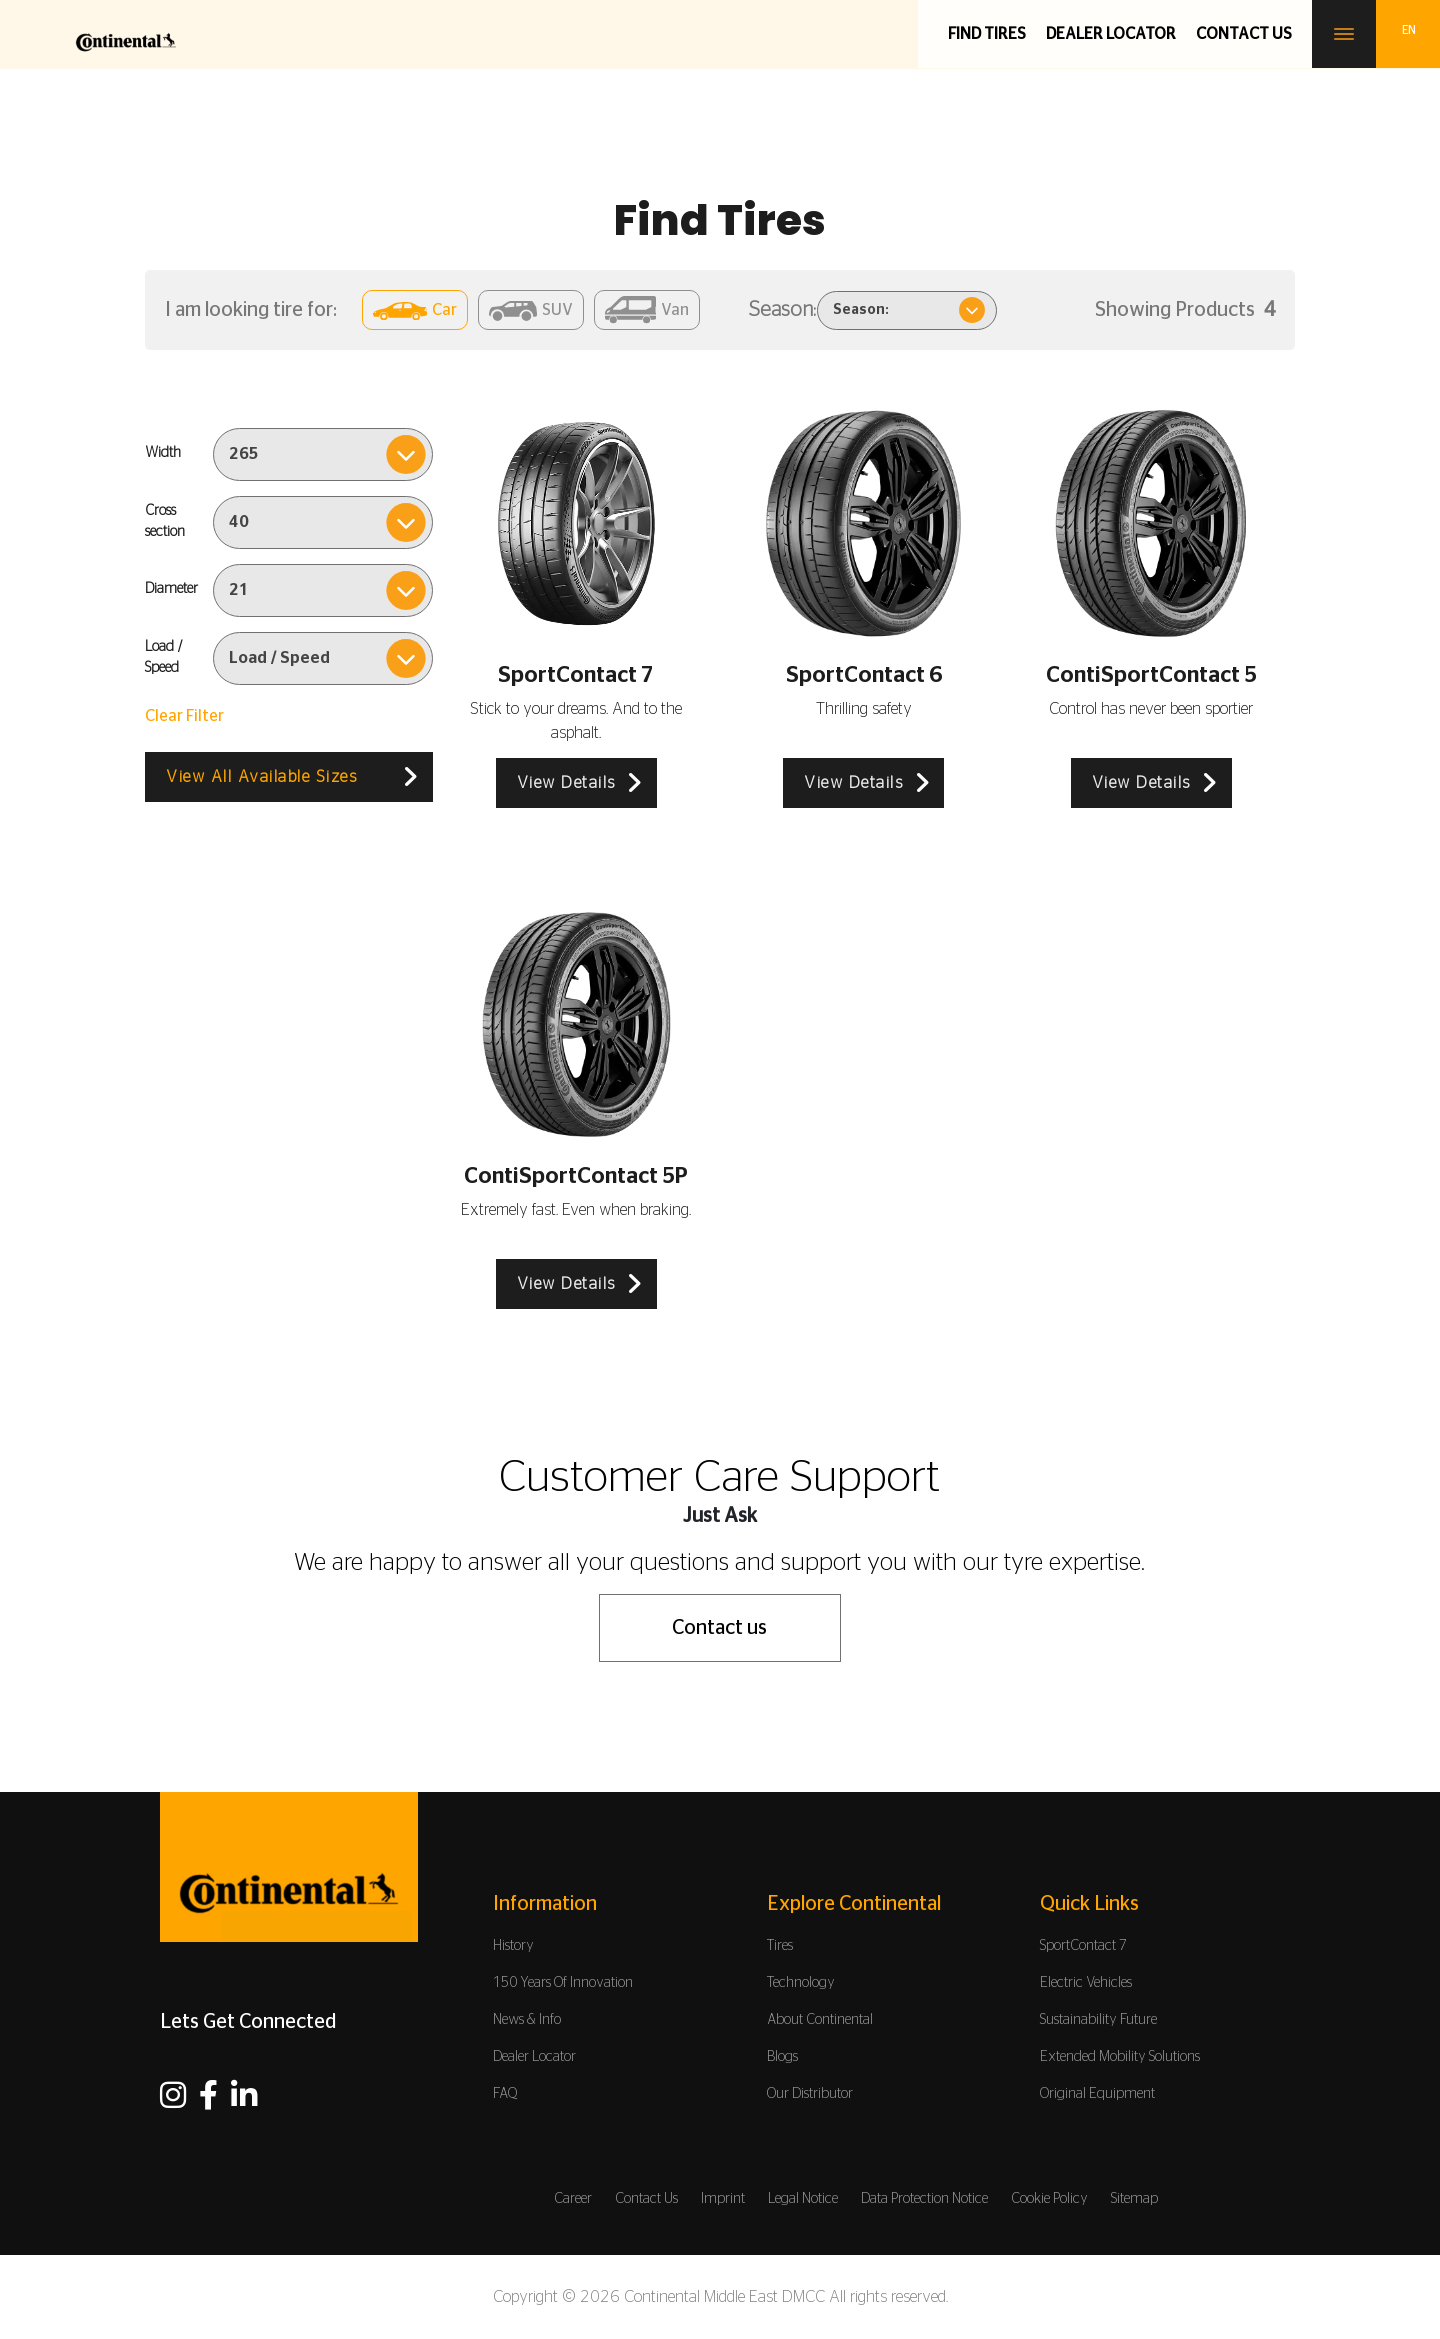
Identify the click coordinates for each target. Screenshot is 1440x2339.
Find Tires (987, 34)
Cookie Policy (1049, 2199)
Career (573, 2199)
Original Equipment (1097, 2094)
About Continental (820, 2020)
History (513, 1946)
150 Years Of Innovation (563, 1983)
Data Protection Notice (924, 2199)
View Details (566, 783)
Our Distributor (810, 2094)
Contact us (1244, 34)
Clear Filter (184, 716)
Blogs (782, 2057)
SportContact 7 (1083, 1946)
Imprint (723, 2199)
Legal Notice (803, 2199)
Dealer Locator (1111, 34)
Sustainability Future (1098, 2020)
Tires (780, 1946)
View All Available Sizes (261, 777)
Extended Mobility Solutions (1120, 2057)
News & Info (527, 2020)
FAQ (505, 2094)
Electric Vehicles (1086, 1983)
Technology (801, 1983)
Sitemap (1134, 2199)
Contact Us (646, 2199)
